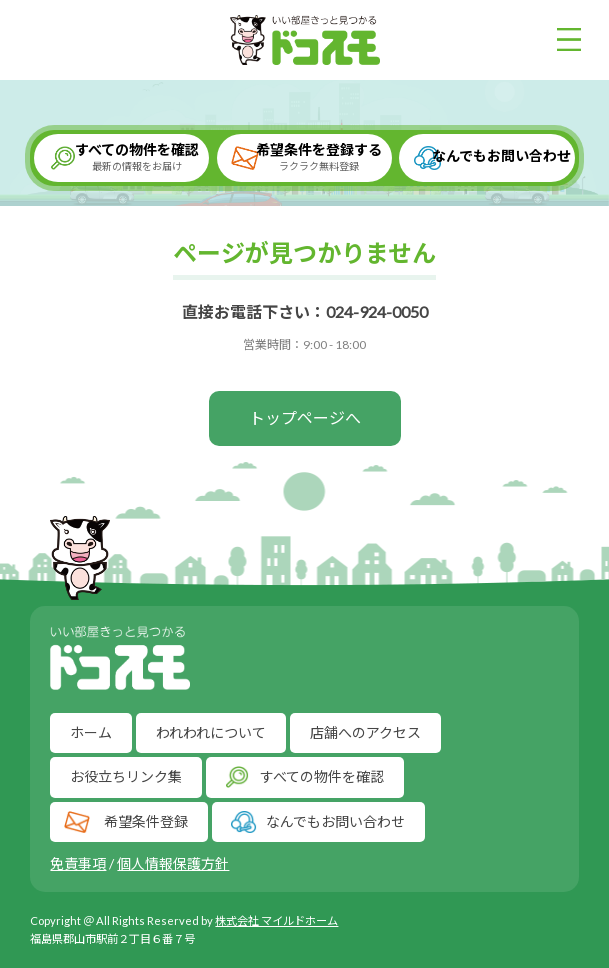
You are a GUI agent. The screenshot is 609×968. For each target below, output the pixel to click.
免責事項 (78, 863)
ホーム (91, 732)
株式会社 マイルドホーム (276, 920)
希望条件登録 (146, 820)
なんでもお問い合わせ (501, 155)
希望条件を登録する (319, 157)
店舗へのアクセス (365, 732)
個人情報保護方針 (173, 863)
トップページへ (305, 417)
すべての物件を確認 (136, 157)
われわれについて (211, 732)
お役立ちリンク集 (126, 776)
